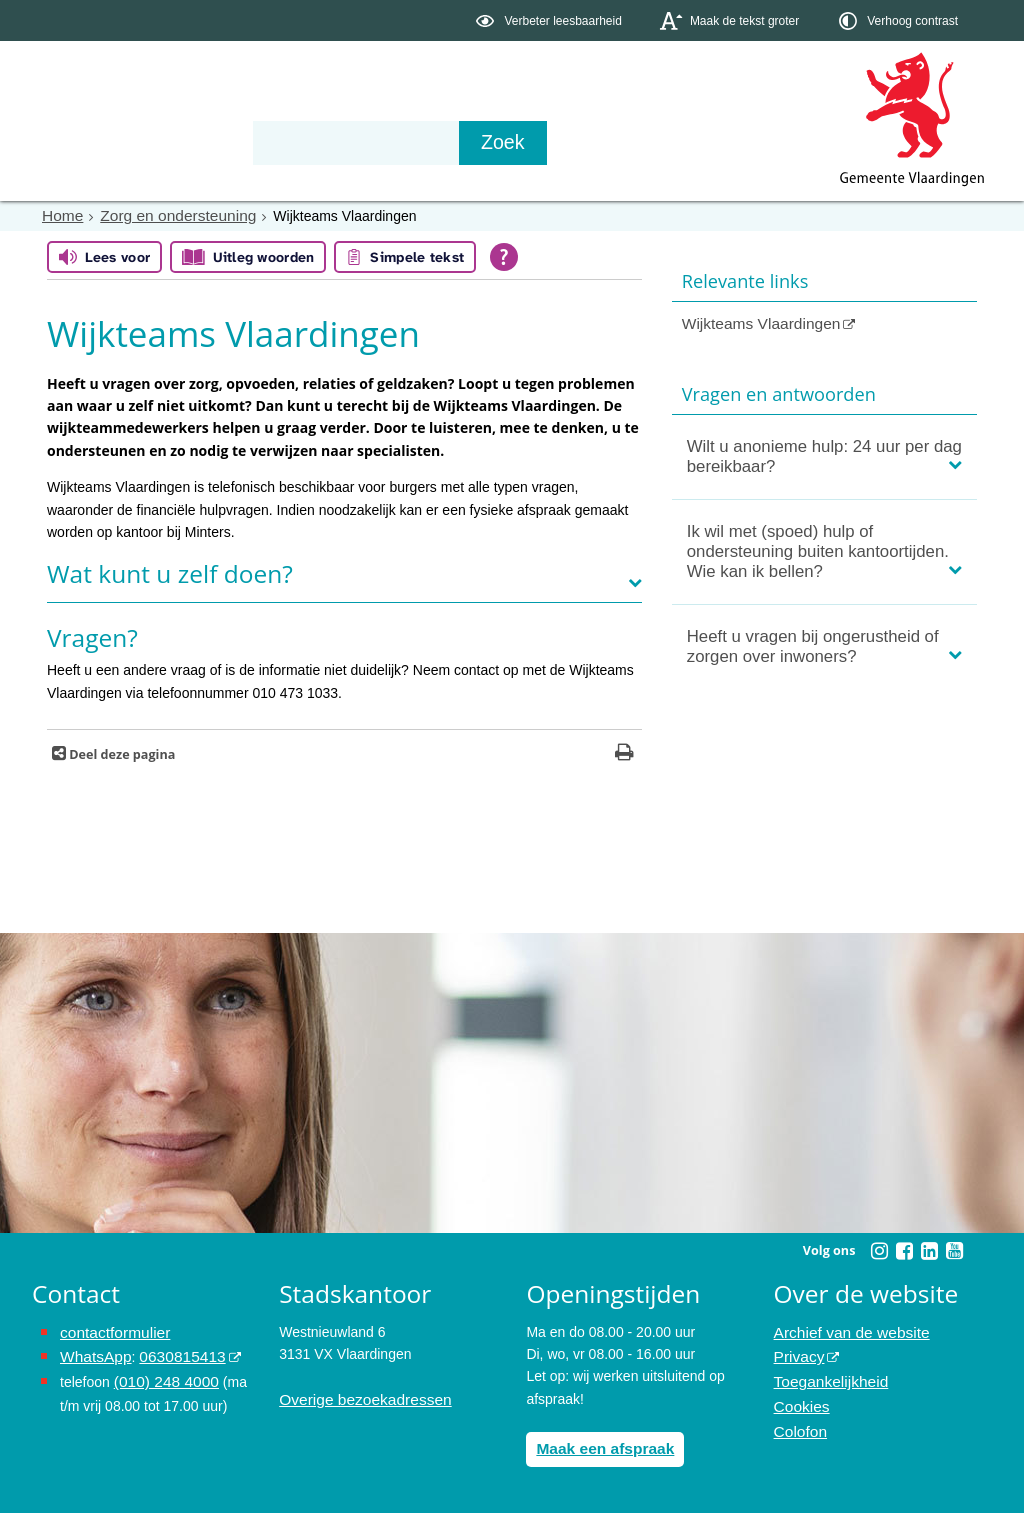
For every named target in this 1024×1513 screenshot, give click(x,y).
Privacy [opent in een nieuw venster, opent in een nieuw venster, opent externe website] (797, 1353)
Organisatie (338, 142)
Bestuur (218, 142)
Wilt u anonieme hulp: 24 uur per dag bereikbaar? (824, 453)
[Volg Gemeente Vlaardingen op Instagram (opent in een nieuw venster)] (879, 1250)
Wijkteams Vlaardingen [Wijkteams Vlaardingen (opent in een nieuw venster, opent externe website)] (753, 321)
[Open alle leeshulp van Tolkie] (504, 256)
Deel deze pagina (120, 753)
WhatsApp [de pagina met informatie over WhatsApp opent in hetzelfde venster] (92, 1353)
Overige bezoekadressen (357, 1397)
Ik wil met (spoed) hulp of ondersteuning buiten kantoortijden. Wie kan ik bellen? (818, 548)
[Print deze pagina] (624, 753)
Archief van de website (844, 1330)
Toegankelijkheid (826, 1375)
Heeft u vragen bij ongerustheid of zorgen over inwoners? (813, 643)
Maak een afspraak (598, 1446)
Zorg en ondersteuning (166, 215)
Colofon (798, 1420)
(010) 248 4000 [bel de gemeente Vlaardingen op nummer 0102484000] (161, 1375)
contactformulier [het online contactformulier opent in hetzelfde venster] (110, 1330)
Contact (458, 142)
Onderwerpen (90, 142)
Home (60, 215)
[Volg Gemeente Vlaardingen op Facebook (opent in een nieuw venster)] (904, 1250)
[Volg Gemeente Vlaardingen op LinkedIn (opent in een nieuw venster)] (929, 1250)
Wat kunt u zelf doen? (170, 572)
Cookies (799, 1397)
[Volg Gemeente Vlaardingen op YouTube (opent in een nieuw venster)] (954, 1250)
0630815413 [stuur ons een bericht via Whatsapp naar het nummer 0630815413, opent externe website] (171, 1353)
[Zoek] (726, 143)
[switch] (550, 20)
